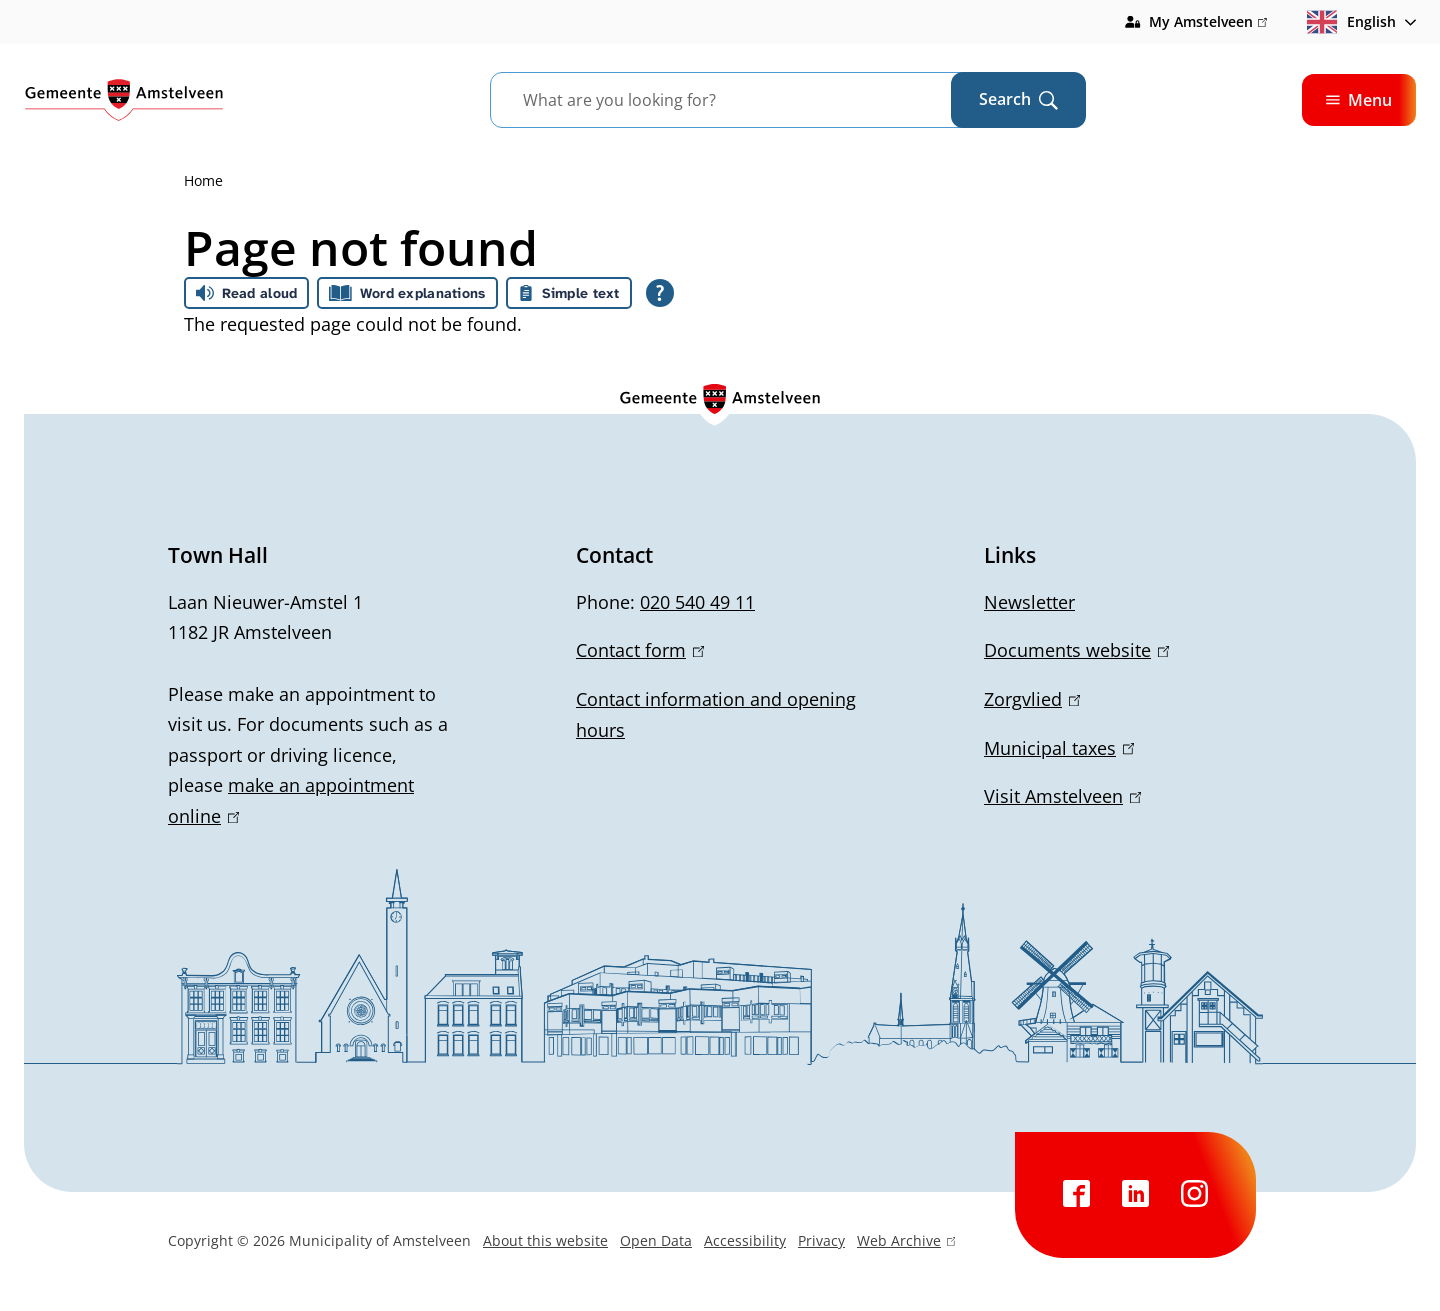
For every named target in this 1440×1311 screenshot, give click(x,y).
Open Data (656, 1240)
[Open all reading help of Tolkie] (660, 293)
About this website (545, 1240)
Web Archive (906, 1243)
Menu (1359, 100)
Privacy (821, 1240)
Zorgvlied (1032, 699)
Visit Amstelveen (1062, 796)
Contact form (640, 650)
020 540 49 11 (697, 602)
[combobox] (745, 100)
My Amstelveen (1208, 22)
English (1351, 22)
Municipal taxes (1059, 748)
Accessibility (745, 1240)
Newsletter (1029, 602)
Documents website (1076, 650)
